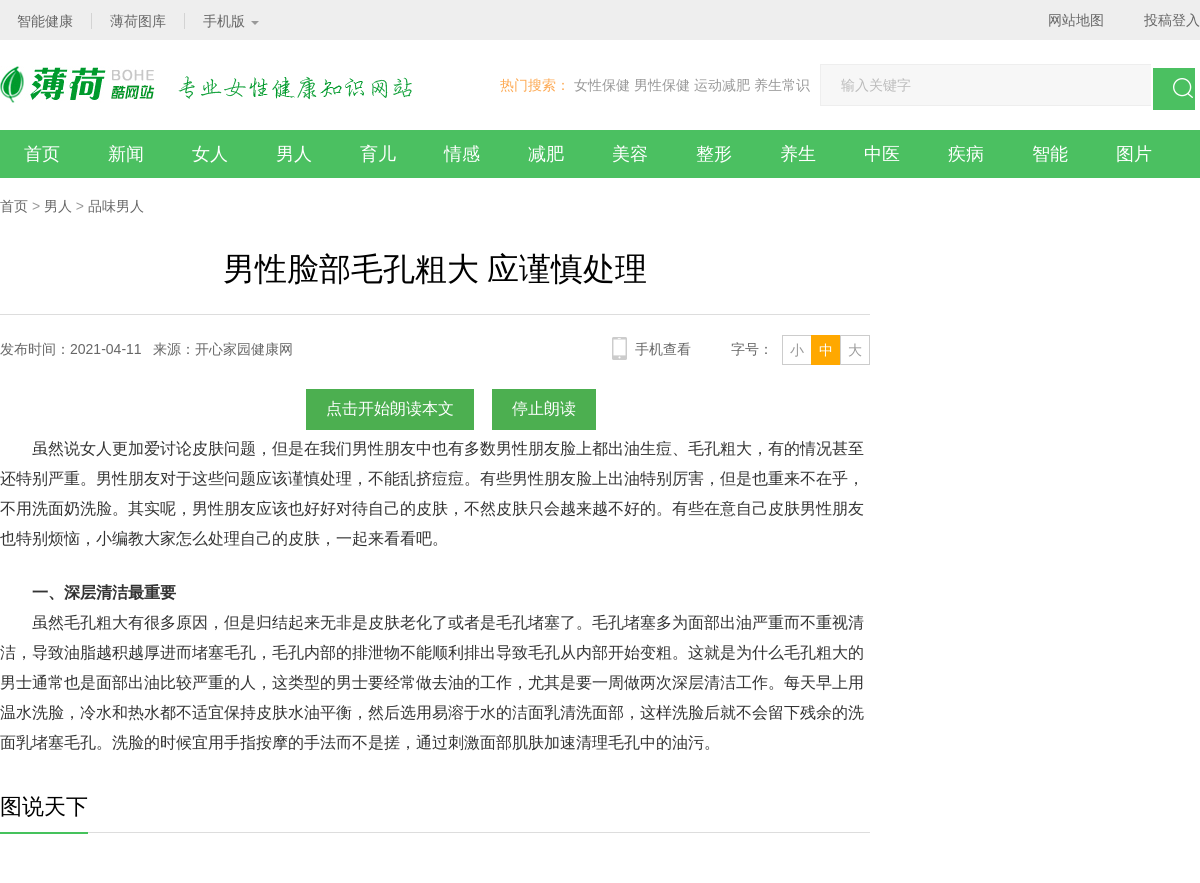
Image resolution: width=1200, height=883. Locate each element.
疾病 (966, 154)
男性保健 (662, 85)
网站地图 (1076, 20)
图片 (1134, 154)
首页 (42, 154)
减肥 (546, 154)
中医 (882, 154)
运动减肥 (722, 85)
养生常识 (782, 85)
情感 (462, 154)
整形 (714, 154)
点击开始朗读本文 (390, 408)
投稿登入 (1172, 20)
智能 (1050, 154)
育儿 (378, 154)
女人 (210, 154)
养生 (798, 154)
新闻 (126, 154)
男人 (294, 154)
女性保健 (602, 85)
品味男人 (116, 206)
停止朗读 (544, 408)
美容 (630, 154)
